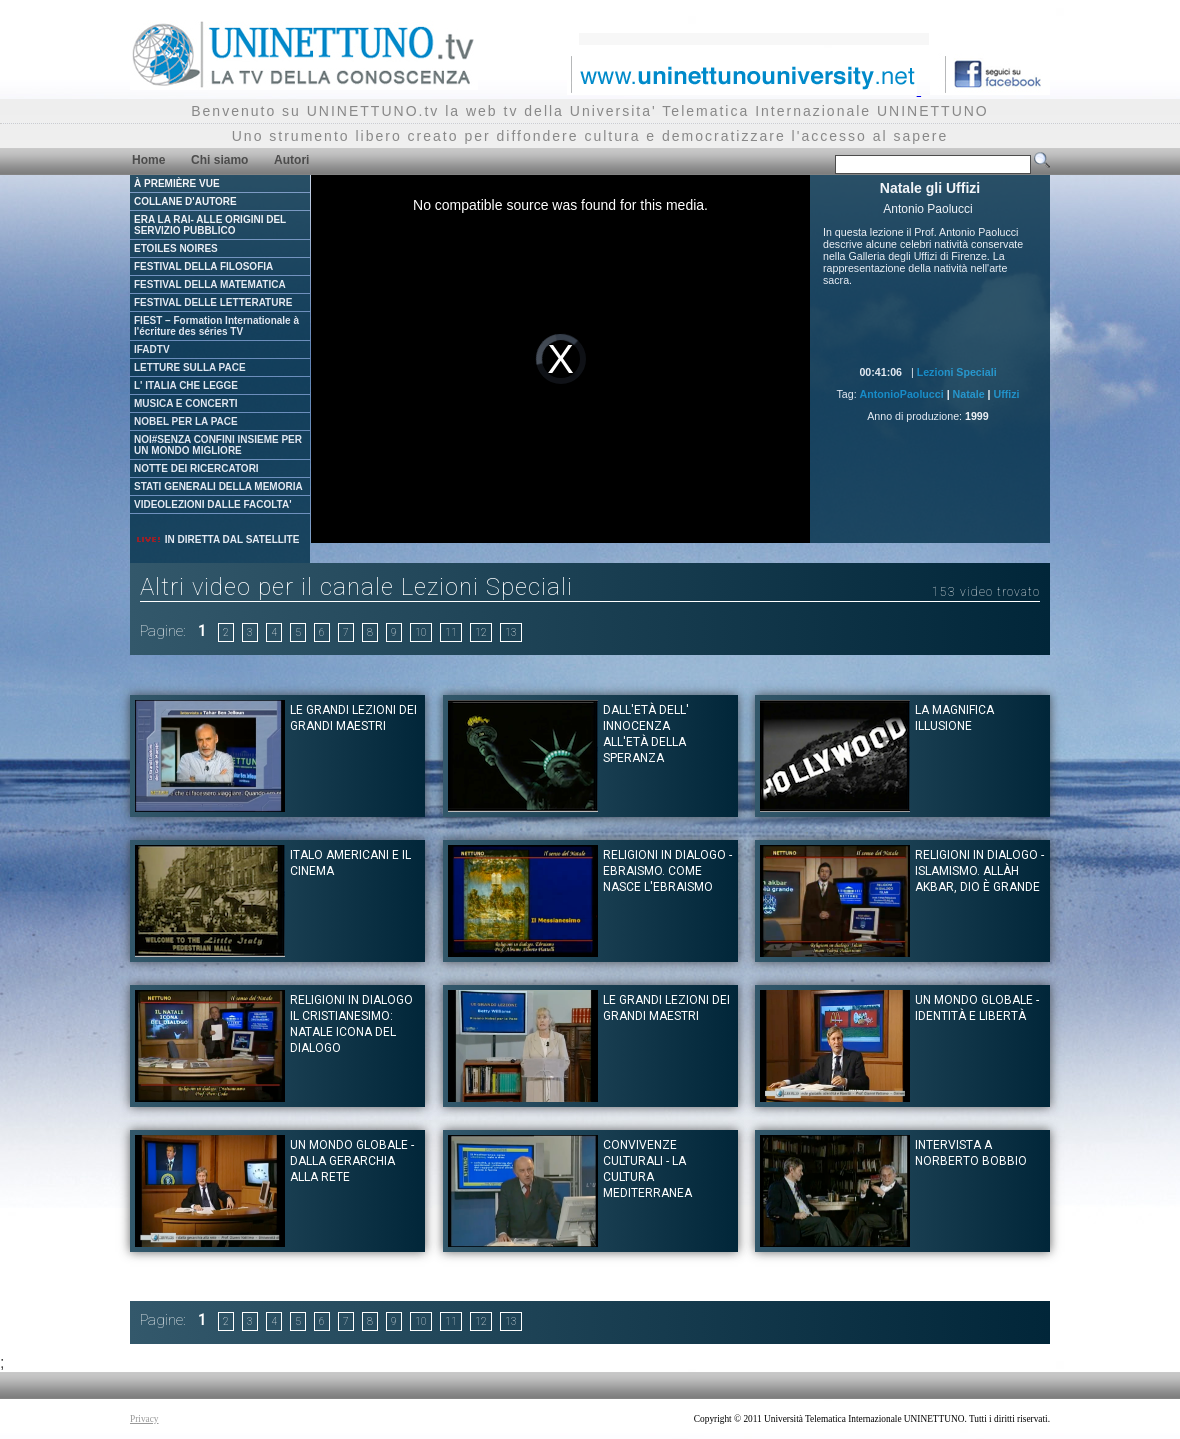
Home (148, 160)
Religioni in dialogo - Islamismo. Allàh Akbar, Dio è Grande (979, 871)
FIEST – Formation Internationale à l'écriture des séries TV (216, 326)
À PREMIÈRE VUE (177, 183)
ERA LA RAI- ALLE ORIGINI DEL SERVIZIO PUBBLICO (210, 225)
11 (451, 632)
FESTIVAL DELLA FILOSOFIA (203, 266)
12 (481, 632)
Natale (969, 394)
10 (421, 632)
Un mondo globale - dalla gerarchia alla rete (352, 1161)
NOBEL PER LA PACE (186, 421)
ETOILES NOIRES (176, 248)
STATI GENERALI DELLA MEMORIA (218, 486)
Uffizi (1006, 394)
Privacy (144, 1419)
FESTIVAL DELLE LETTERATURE (213, 302)
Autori (291, 160)
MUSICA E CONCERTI (186, 403)
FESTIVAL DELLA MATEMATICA (210, 284)
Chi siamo (219, 160)
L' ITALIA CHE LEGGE (186, 385)
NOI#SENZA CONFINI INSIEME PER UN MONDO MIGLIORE (218, 445)
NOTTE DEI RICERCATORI (196, 468)
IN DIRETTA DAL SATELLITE (217, 539)
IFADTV (152, 349)
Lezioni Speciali (957, 372)
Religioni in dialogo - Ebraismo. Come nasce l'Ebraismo (667, 871)
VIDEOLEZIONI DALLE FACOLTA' (213, 504)
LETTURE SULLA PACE (190, 367)
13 (511, 632)
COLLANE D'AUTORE (185, 201)
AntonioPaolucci (902, 394)
